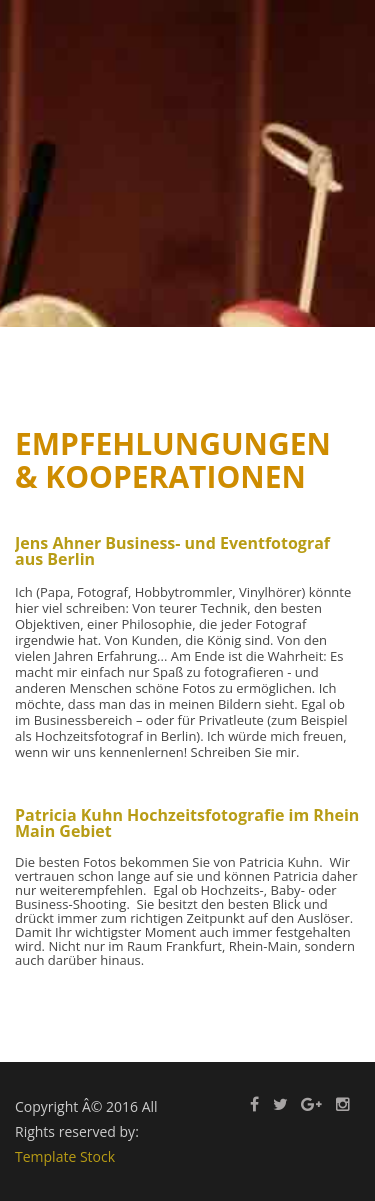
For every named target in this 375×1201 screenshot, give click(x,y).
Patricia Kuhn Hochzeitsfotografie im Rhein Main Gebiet (187, 823)
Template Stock (65, 1156)
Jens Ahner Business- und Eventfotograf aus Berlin (172, 551)
